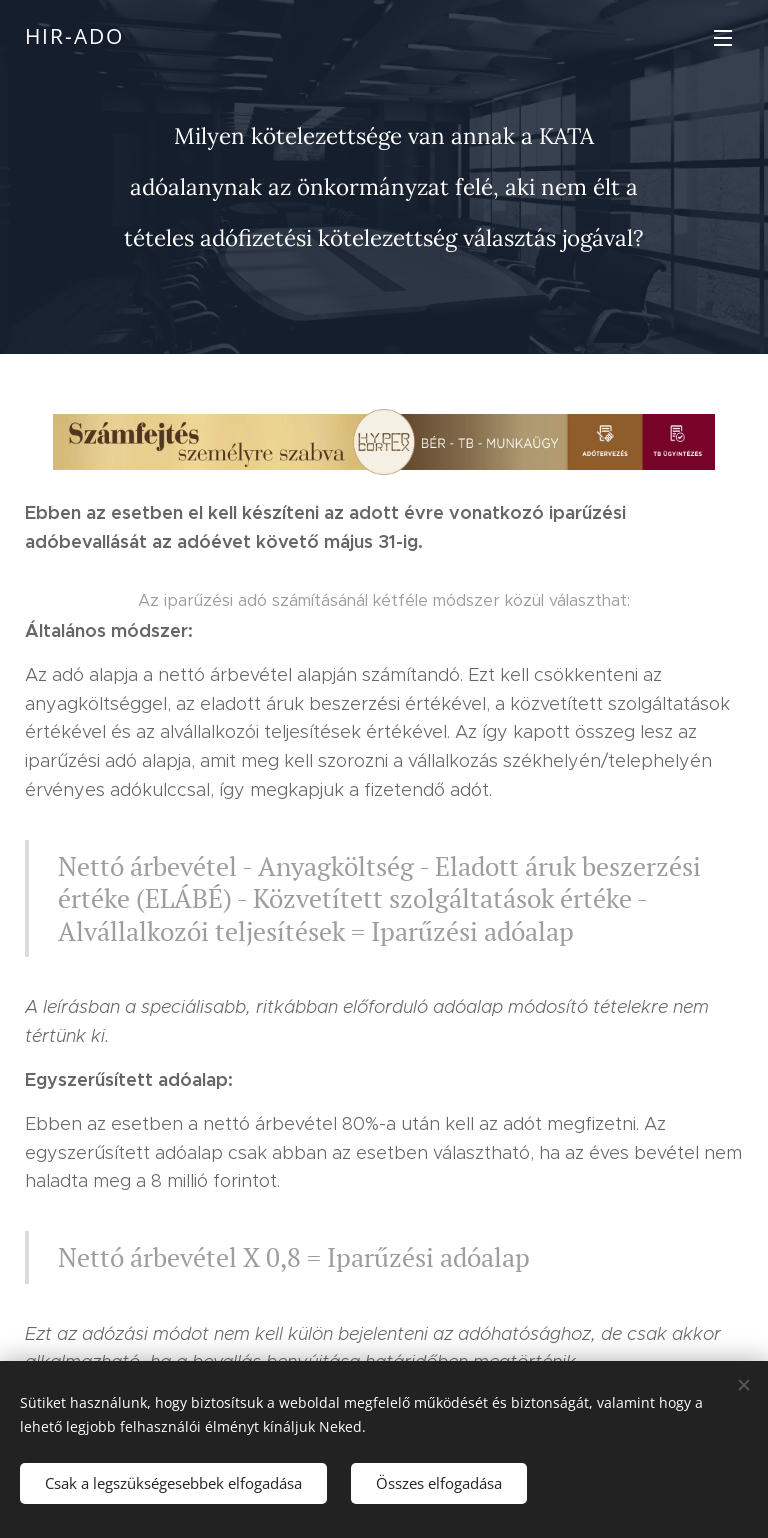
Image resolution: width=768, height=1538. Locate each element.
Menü (723, 38)
